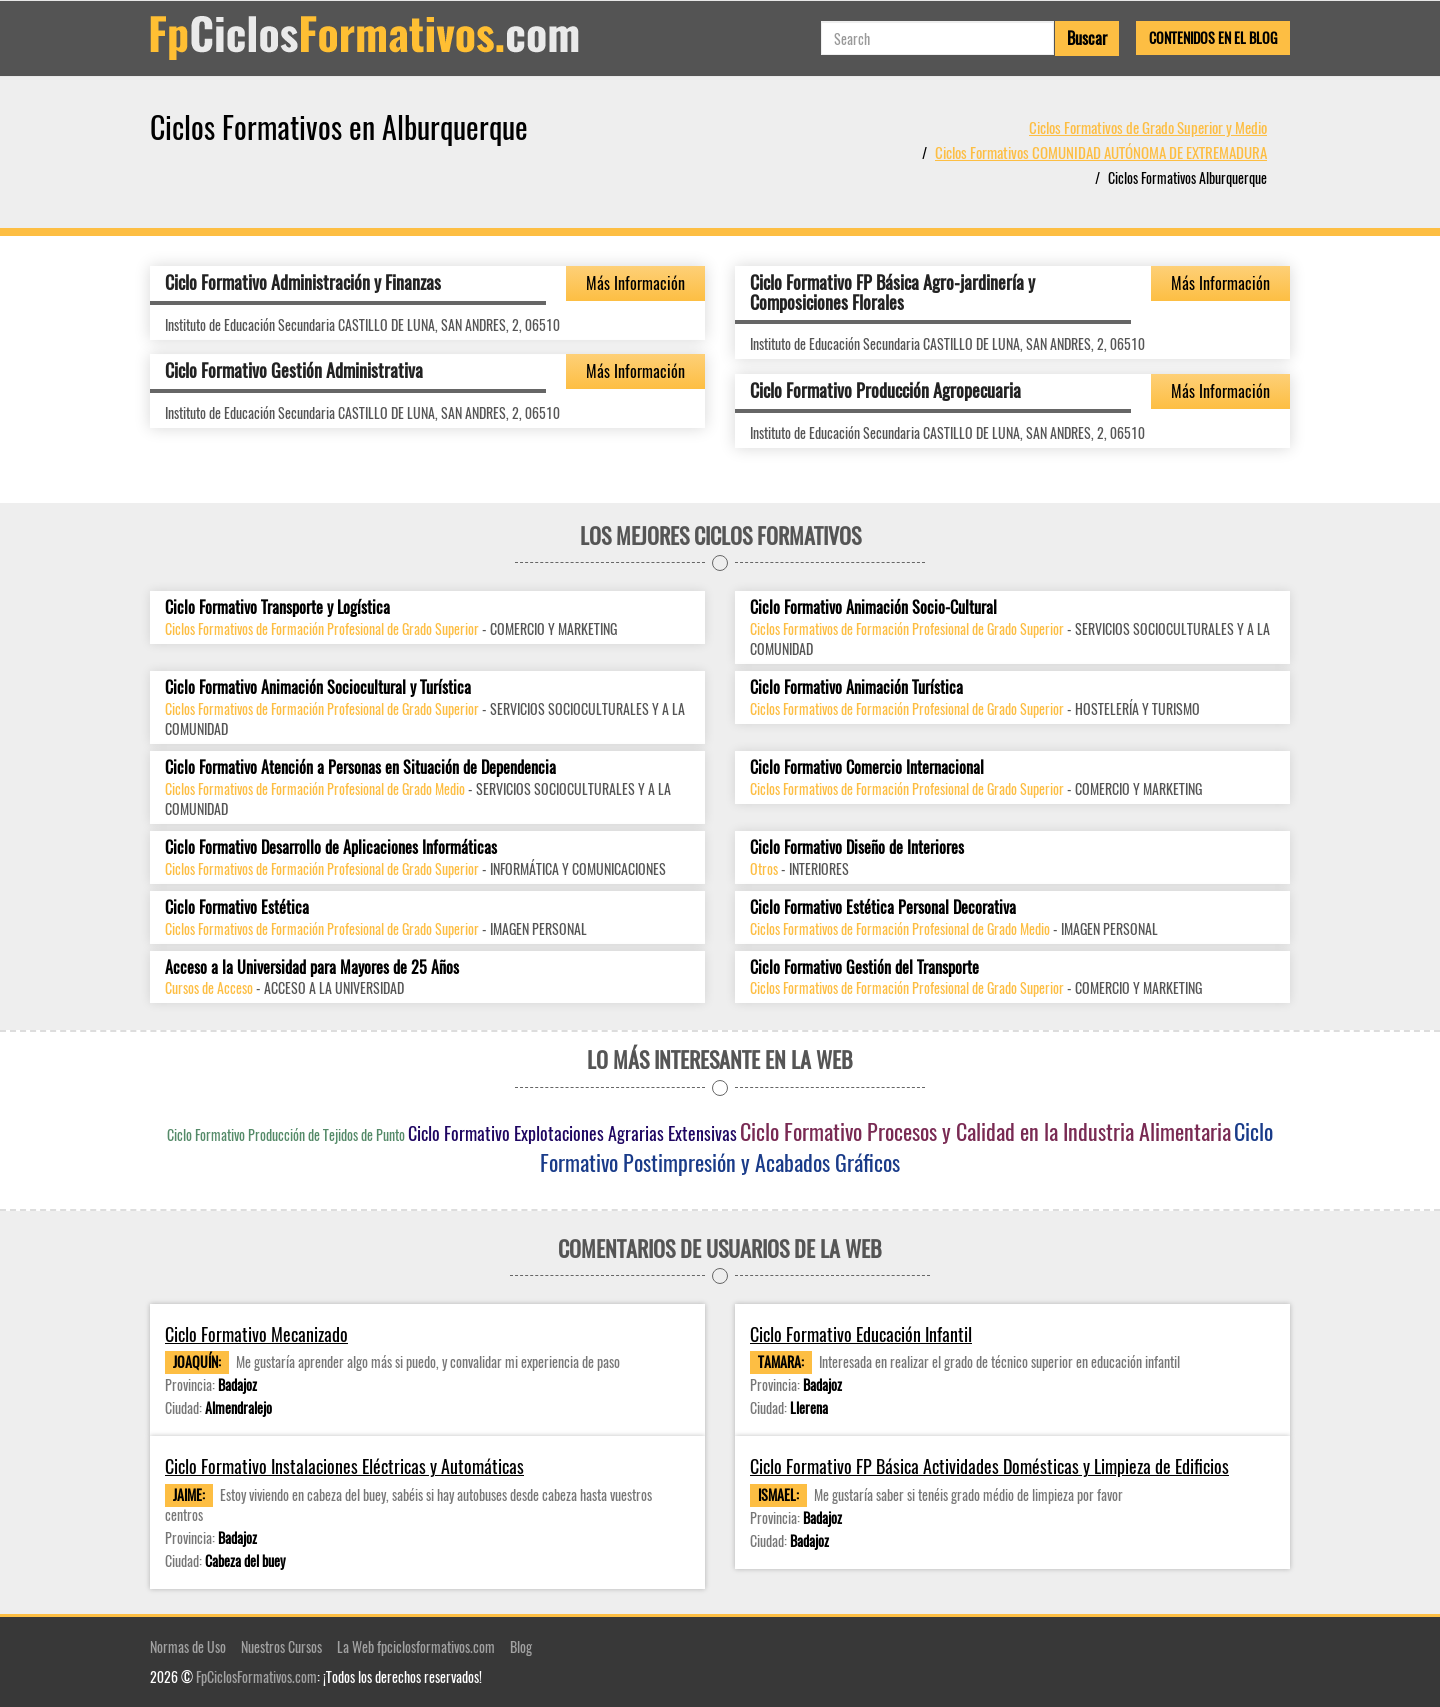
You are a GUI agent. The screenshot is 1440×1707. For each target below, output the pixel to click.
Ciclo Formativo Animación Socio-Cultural (873, 607)
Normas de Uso (188, 1646)
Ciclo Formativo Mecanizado (256, 1334)
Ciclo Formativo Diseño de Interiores (857, 847)
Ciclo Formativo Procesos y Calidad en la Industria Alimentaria (985, 1131)
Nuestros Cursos (281, 1646)
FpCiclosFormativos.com (256, 1676)
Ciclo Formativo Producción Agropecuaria (885, 390)
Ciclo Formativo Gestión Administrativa (294, 370)
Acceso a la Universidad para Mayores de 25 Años (312, 967)
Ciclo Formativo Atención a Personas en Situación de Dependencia (360, 767)
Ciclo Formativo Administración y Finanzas (303, 282)
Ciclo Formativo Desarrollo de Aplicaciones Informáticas (331, 847)
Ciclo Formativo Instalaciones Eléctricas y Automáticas (344, 1466)
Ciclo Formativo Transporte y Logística (277, 607)
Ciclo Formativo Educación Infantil (861, 1334)
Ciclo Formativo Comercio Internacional (867, 767)
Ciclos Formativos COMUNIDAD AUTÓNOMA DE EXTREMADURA (1101, 152)
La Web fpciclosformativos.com (416, 1646)
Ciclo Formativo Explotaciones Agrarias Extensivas (572, 1133)
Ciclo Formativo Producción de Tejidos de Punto (286, 1134)
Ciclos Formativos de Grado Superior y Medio (1148, 127)
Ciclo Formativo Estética (237, 907)
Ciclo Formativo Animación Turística (856, 687)
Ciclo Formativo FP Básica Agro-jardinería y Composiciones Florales (892, 292)
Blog (521, 1646)
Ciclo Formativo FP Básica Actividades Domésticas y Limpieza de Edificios (989, 1466)
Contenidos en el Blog (1213, 37)
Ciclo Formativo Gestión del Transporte (864, 967)
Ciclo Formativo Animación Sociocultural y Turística (318, 687)
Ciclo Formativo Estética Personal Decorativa (883, 907)
